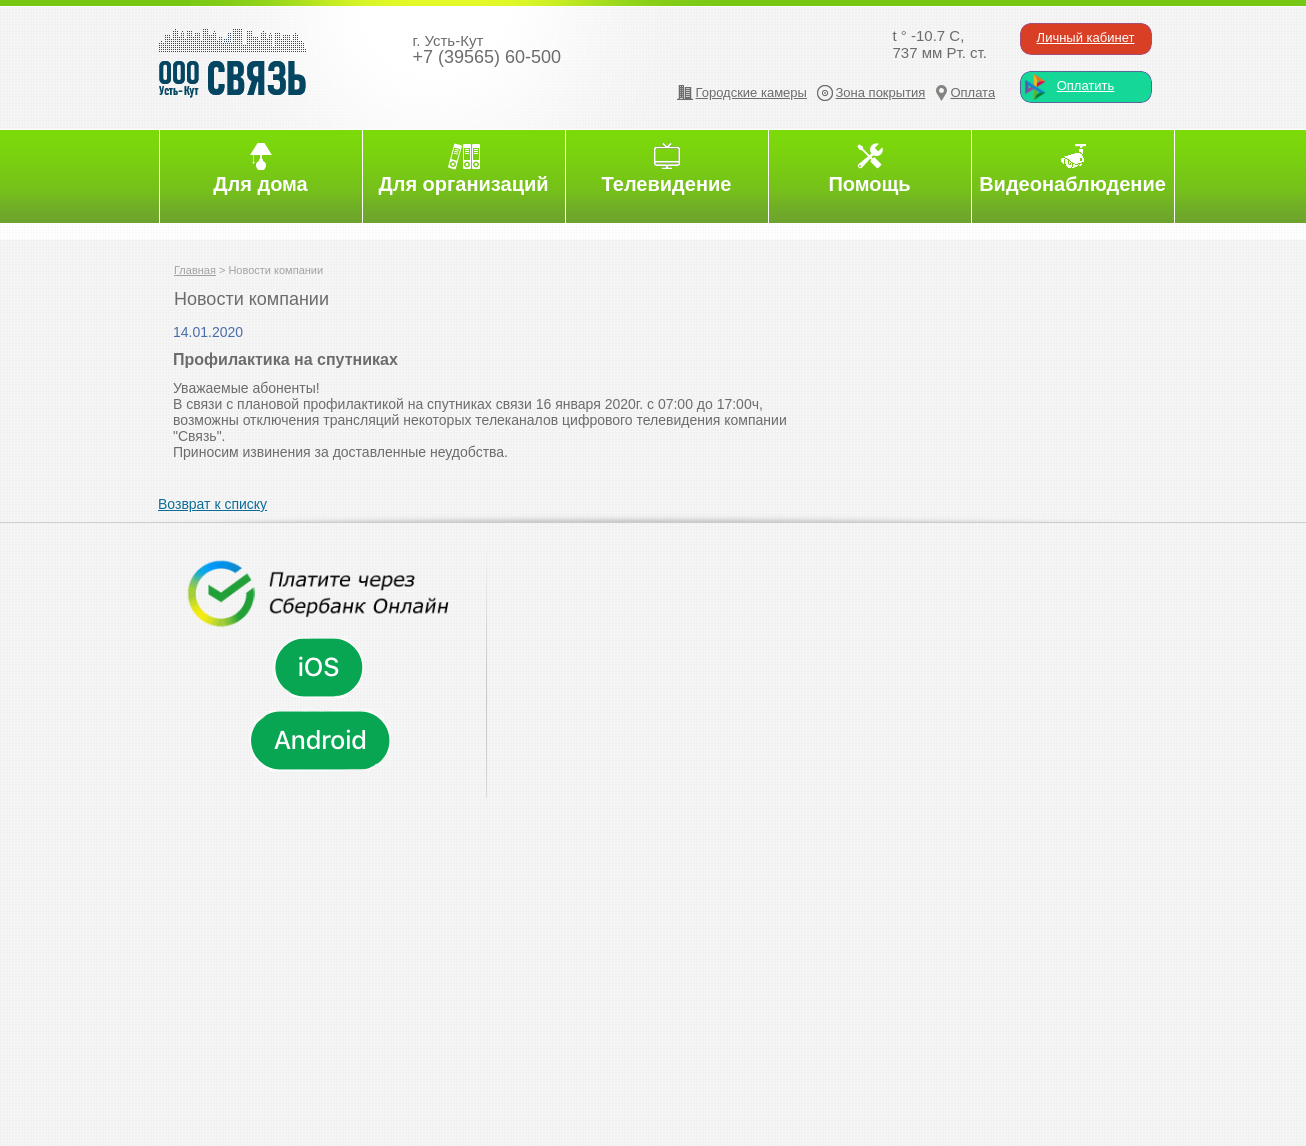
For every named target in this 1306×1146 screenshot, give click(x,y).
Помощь (869, 184)
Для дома (260, 184)
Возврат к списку (212, 504)
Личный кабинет (1086, 37)
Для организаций (463, 184)
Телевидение (667, 184)
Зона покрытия (881, 92)
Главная (195, 270)
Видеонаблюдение (1072, 184)
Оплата (972, 92)
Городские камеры (751, 92)
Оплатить (1086, 85)
